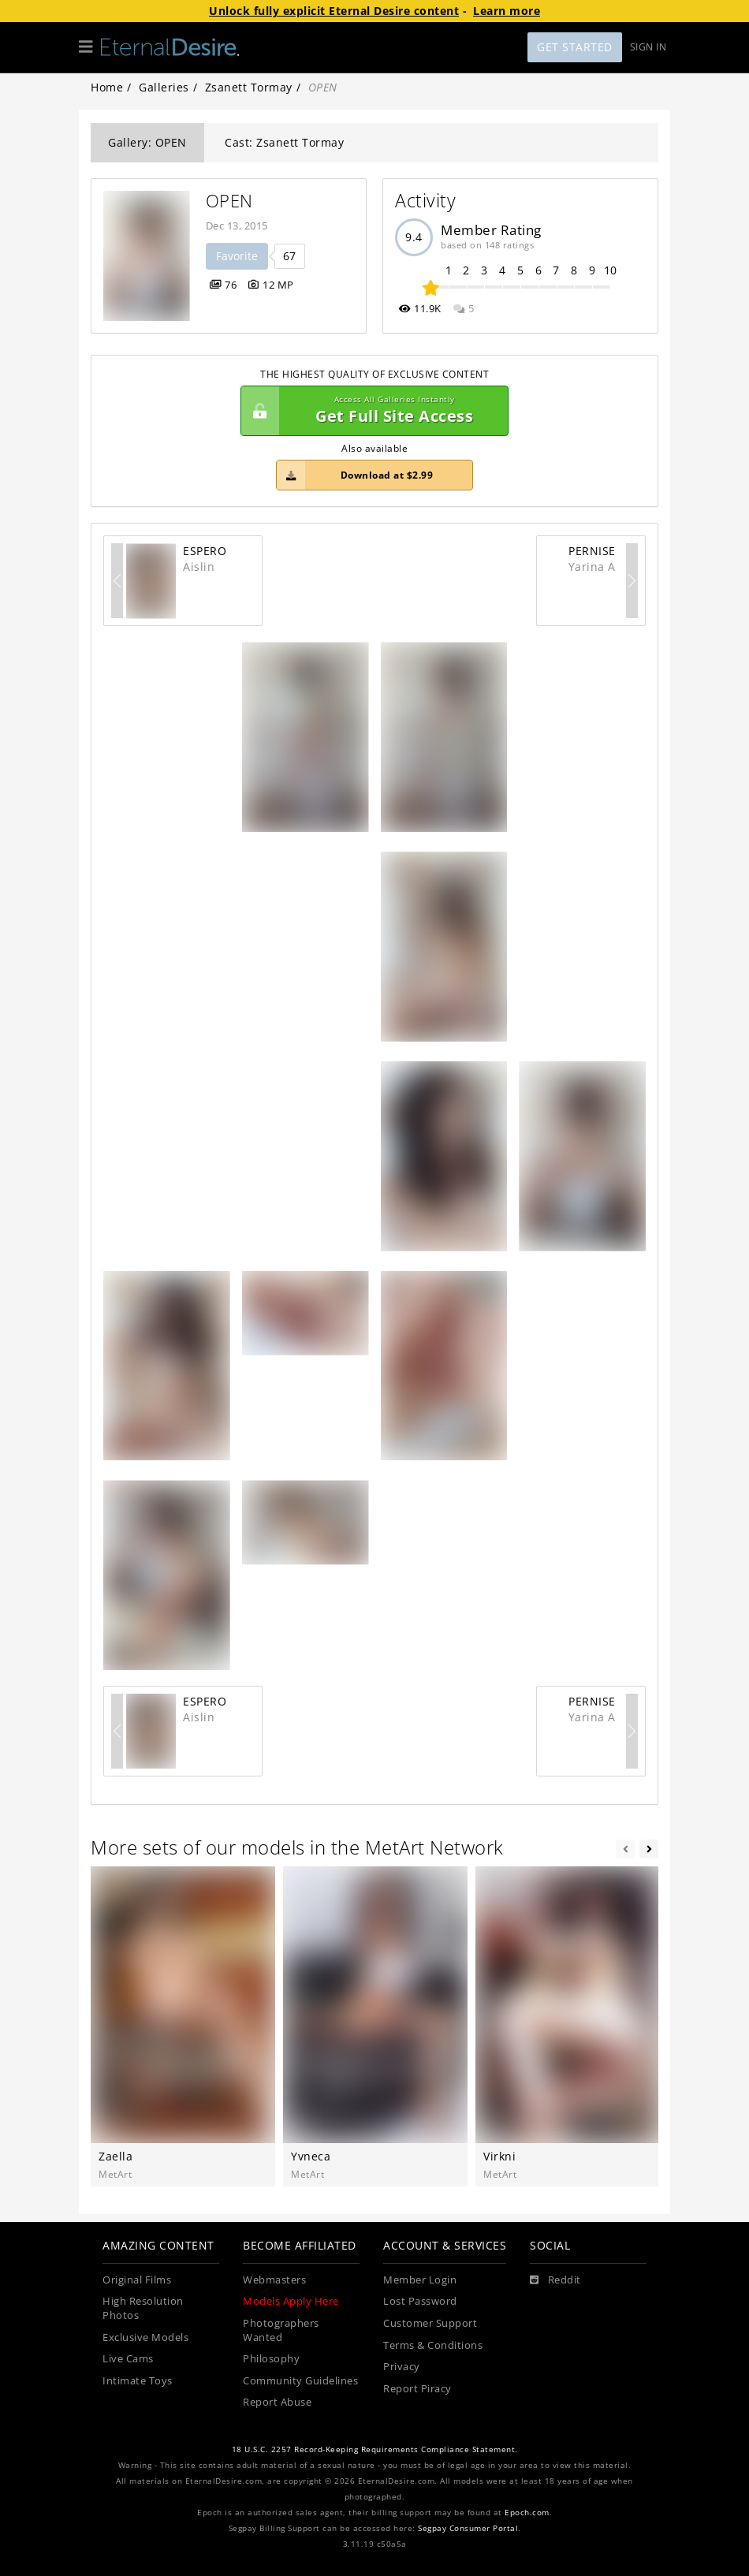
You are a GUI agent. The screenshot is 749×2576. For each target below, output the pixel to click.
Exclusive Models (145, 2337)
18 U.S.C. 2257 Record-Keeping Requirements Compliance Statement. (375, 2449)
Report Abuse (277, 2402)
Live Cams (128, 2358)
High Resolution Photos (143, 2308)
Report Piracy (417, 2388)
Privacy (401, 2366)
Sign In (648, 47)
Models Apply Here (291, 2301)
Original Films (136, 2280)
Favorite (237, 255)
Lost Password (420, 2301)
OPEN (229, 200)
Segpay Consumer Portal (468, 2528)
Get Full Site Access (370, 410)
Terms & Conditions (433, 2345)
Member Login (419, 2280)
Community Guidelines (300, 2381)
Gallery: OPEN (147, 142)
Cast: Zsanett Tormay (284, 142)
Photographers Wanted (281, 2330)
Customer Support (430, 2323)
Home (107, 87)
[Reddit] (555, 2280)
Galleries (164, 87)
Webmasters (274, 2280)
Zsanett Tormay (249, 87)
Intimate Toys (137, 2381)
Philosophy (271, 2358)
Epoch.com (527, 2512)
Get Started (575, 46)
